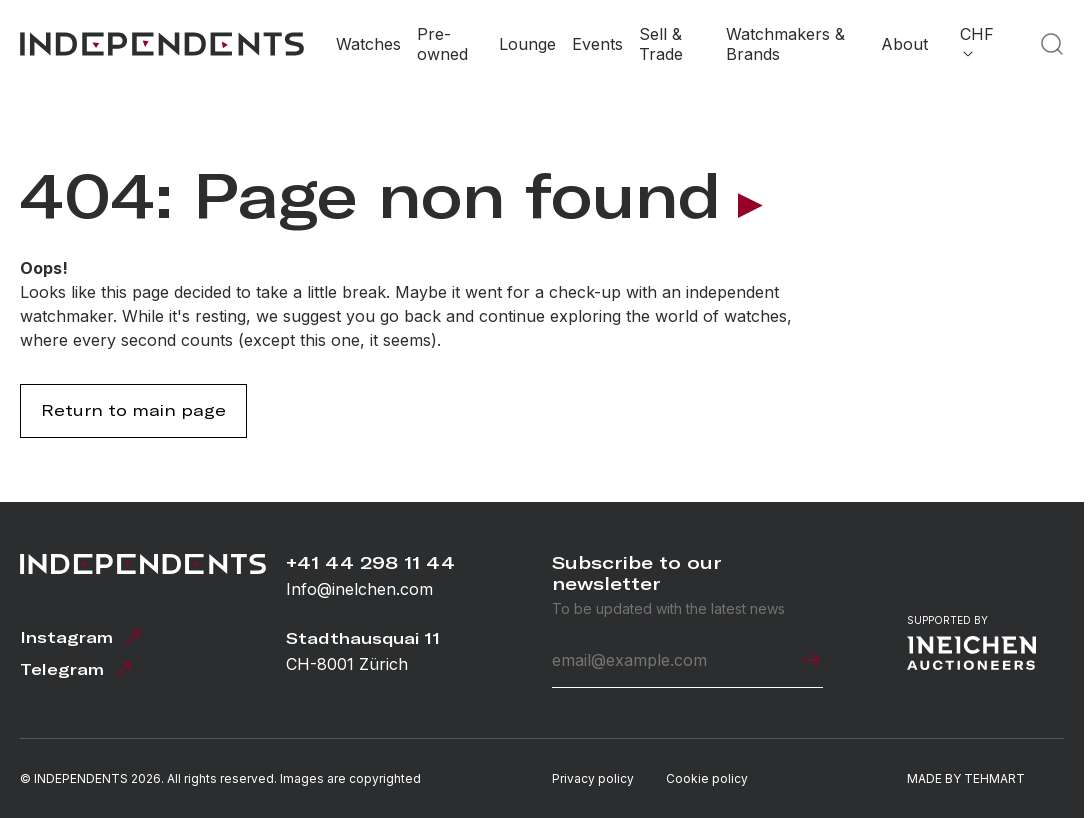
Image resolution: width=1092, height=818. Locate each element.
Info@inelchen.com (359, 589)
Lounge (527, 44)
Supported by (971, 642)
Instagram (82, 637)
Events (597, 44)
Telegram (78, 669)
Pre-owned (442, 44)
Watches (368, 44)
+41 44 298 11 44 (370, 562)
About (904, 44)
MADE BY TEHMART (966, 778)
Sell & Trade (661, 44)
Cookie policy (707, 778)
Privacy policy (593, 778)
